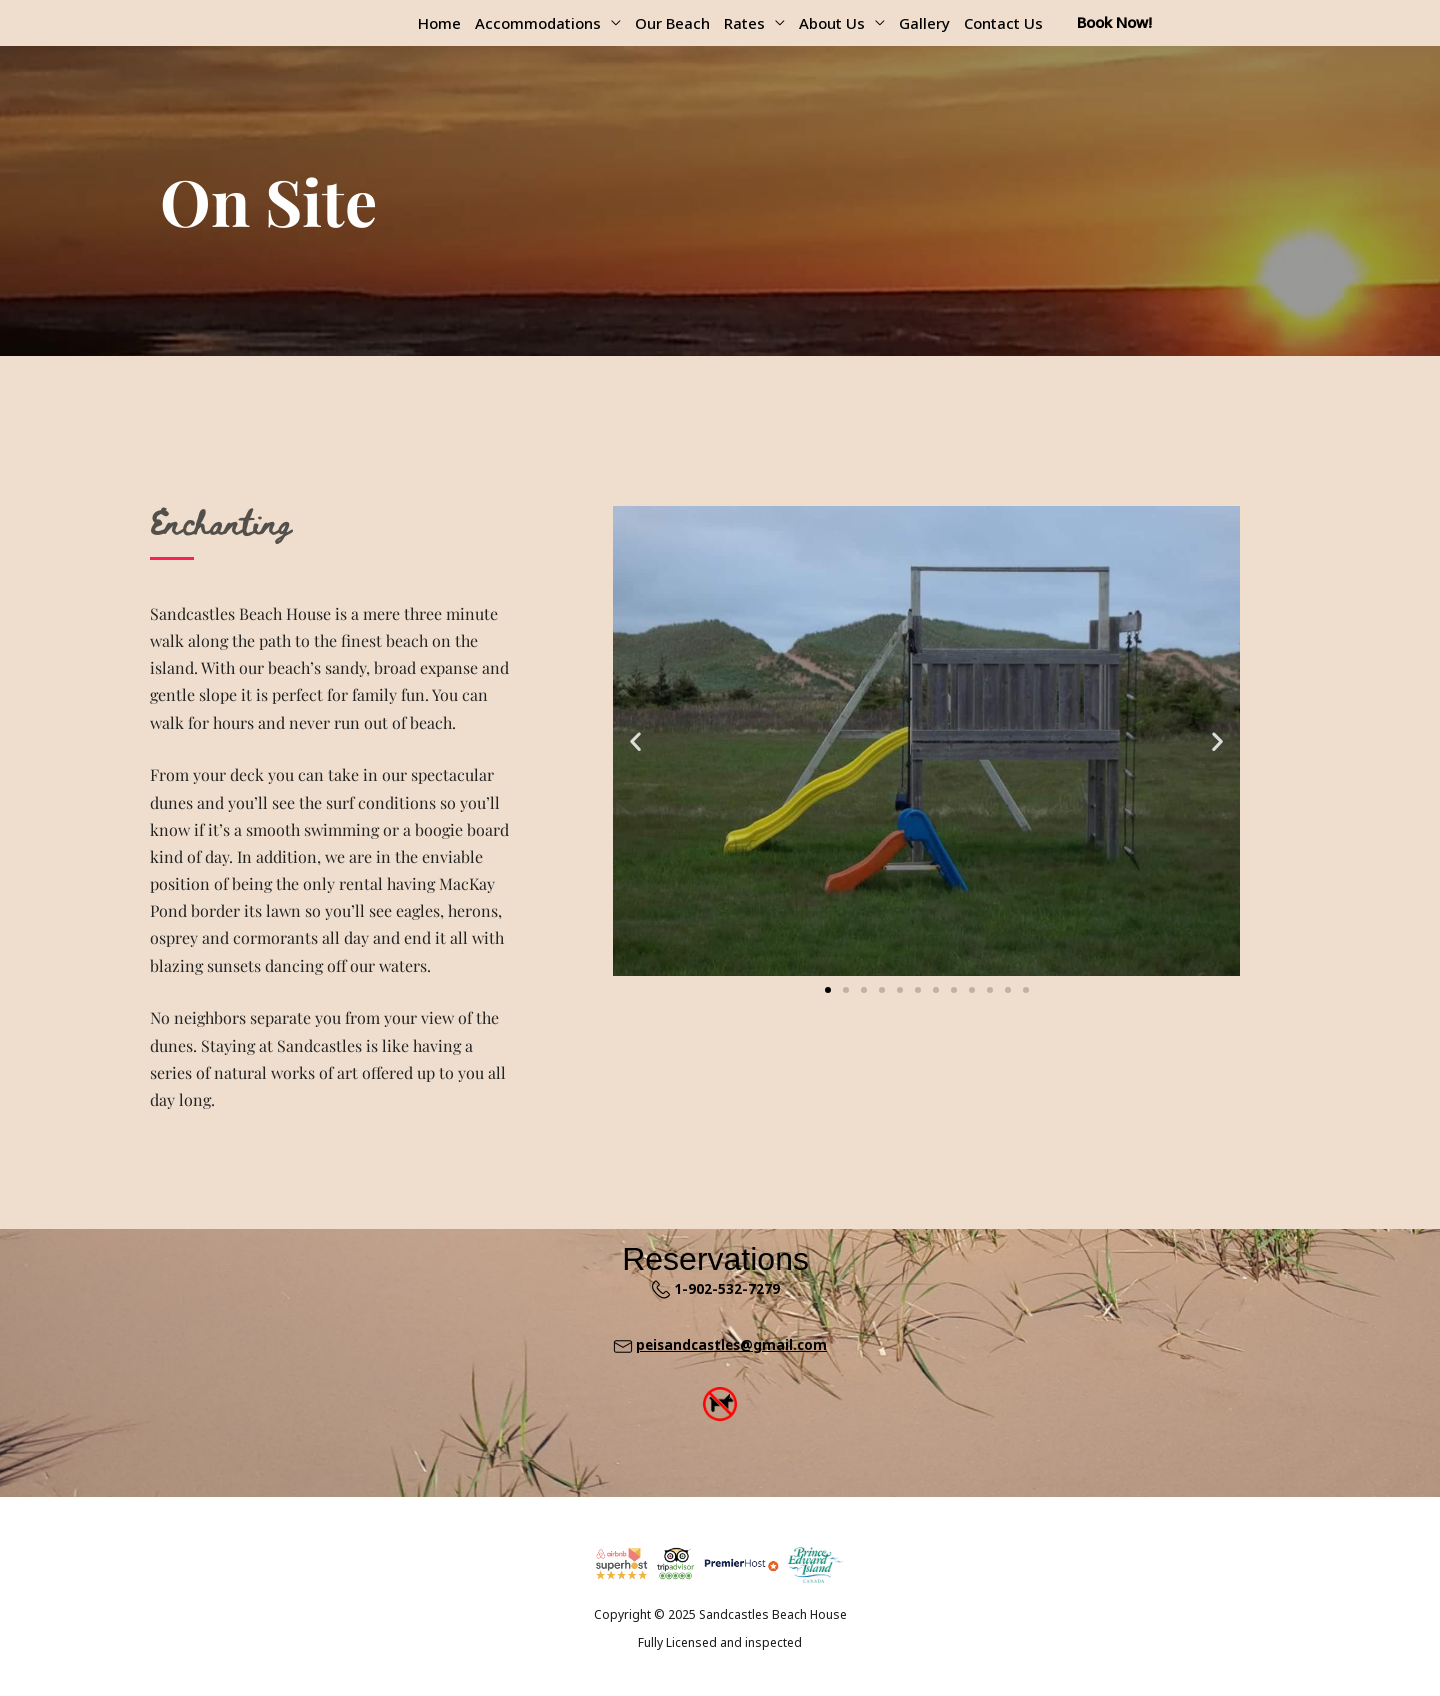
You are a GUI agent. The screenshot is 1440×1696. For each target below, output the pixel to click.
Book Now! (1114, 22)
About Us (832, 23)
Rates (744, 23)
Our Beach (672, 23)
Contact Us (1003, 23)
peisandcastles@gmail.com (731, 1345)
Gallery (924, 23)
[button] (635, 740)
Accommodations (538, 23)
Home (439, 23)
